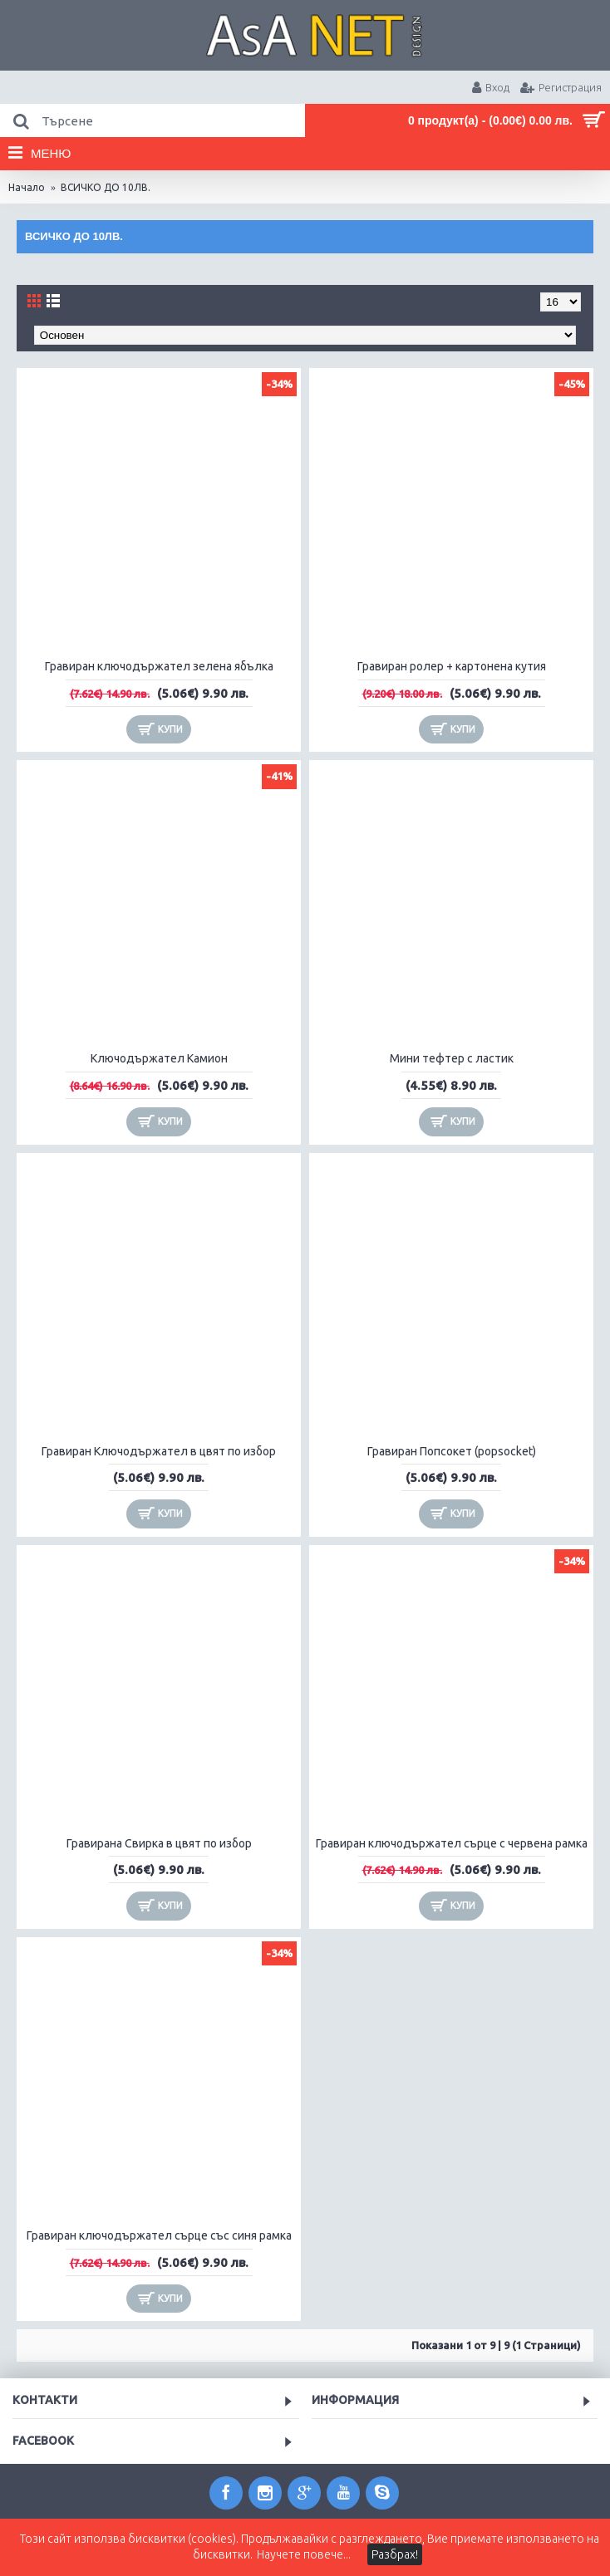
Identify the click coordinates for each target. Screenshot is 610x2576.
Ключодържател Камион (159, 1058)
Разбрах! (394, 2554)
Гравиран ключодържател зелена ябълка (159, 666)
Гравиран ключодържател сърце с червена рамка (452, 1843)
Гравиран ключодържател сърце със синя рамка (159, 2235)
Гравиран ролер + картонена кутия (451, 666)
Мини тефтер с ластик (452, 1058)
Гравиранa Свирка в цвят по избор (159, 1843)
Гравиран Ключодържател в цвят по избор (159, 1451)
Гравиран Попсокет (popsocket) (451, 1451)
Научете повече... (304, 2554)
